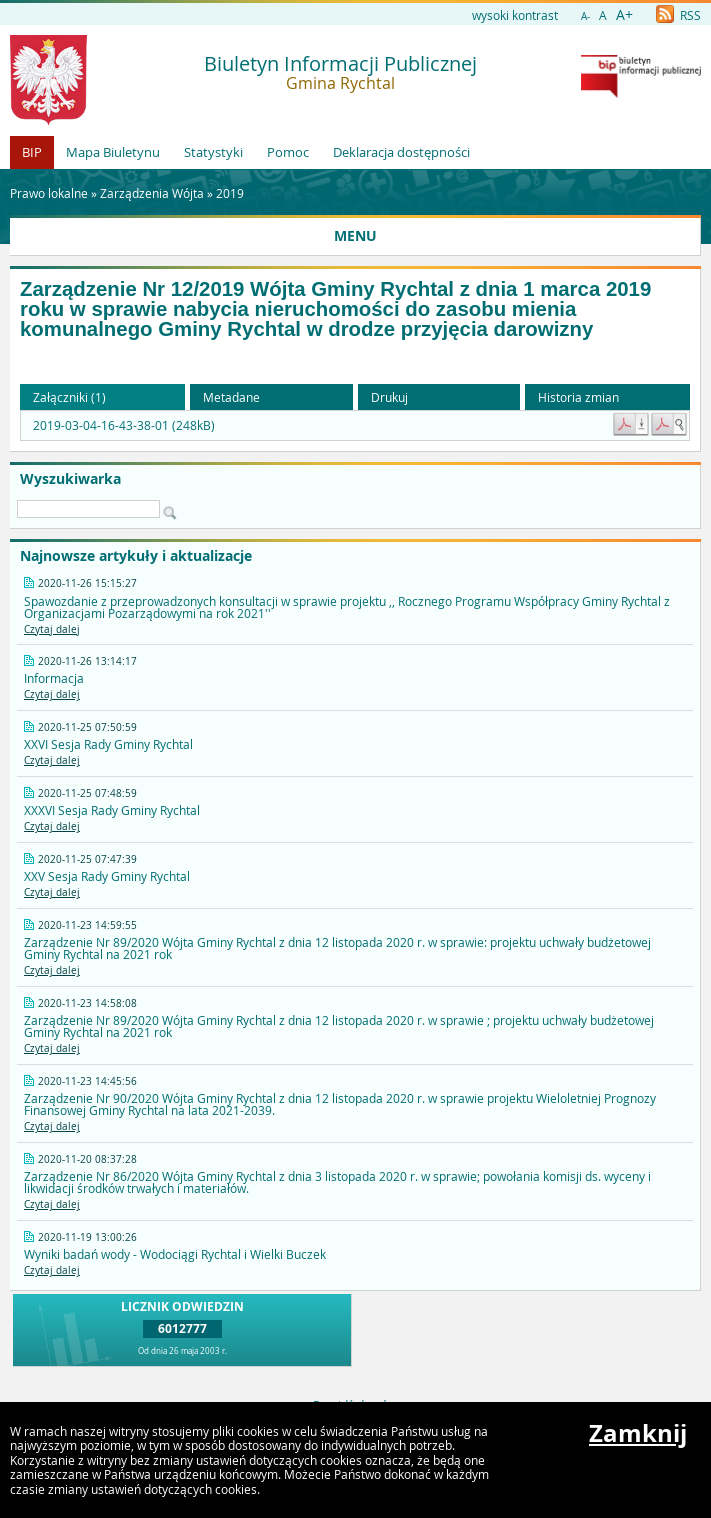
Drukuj (389, 397)
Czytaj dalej (52, 629)
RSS (678, 15)
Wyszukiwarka (70, 479)
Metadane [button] (231, 397)
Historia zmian (578, 397)
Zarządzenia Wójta (152, 193)
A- (585, 16)
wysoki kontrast (515, 15)
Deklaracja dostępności (401, 152)
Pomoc (288, 152)
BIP (32, 152)
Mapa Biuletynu (113, 152)
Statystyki (213, 152)
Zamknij (638, 1433)
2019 (230, 193)
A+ (624, 14)
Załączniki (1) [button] (69, 397)
